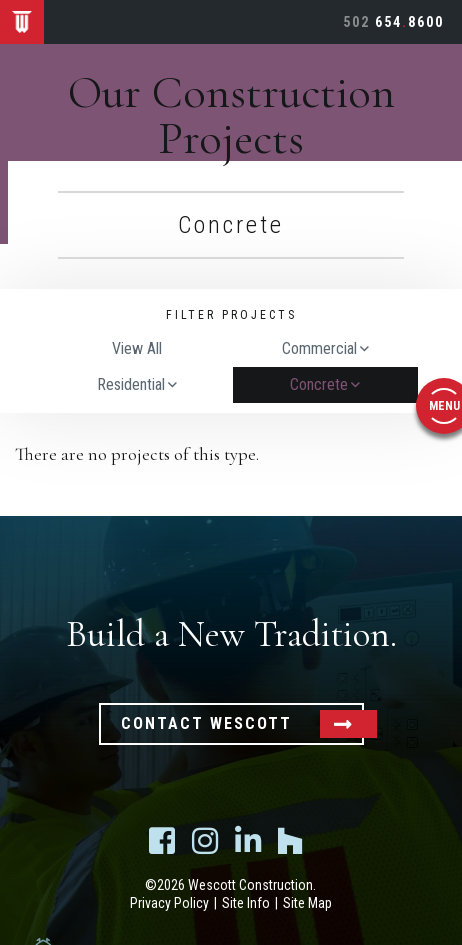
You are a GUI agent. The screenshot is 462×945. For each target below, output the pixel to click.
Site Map (307, 903)
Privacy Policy (169, 903)
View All (137, 349)
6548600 (393, 22)
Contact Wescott (206, 723)
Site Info (246, 903)
